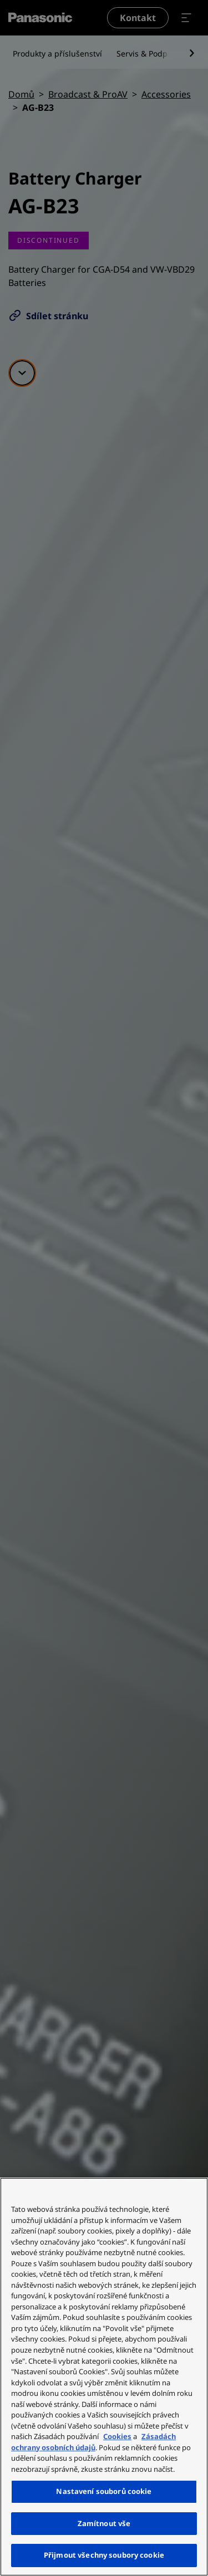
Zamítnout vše (104, 2523)
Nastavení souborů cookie (103, 2491)
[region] (104, 2377)
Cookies (117, 2436)
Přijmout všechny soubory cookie (104, 2555)
